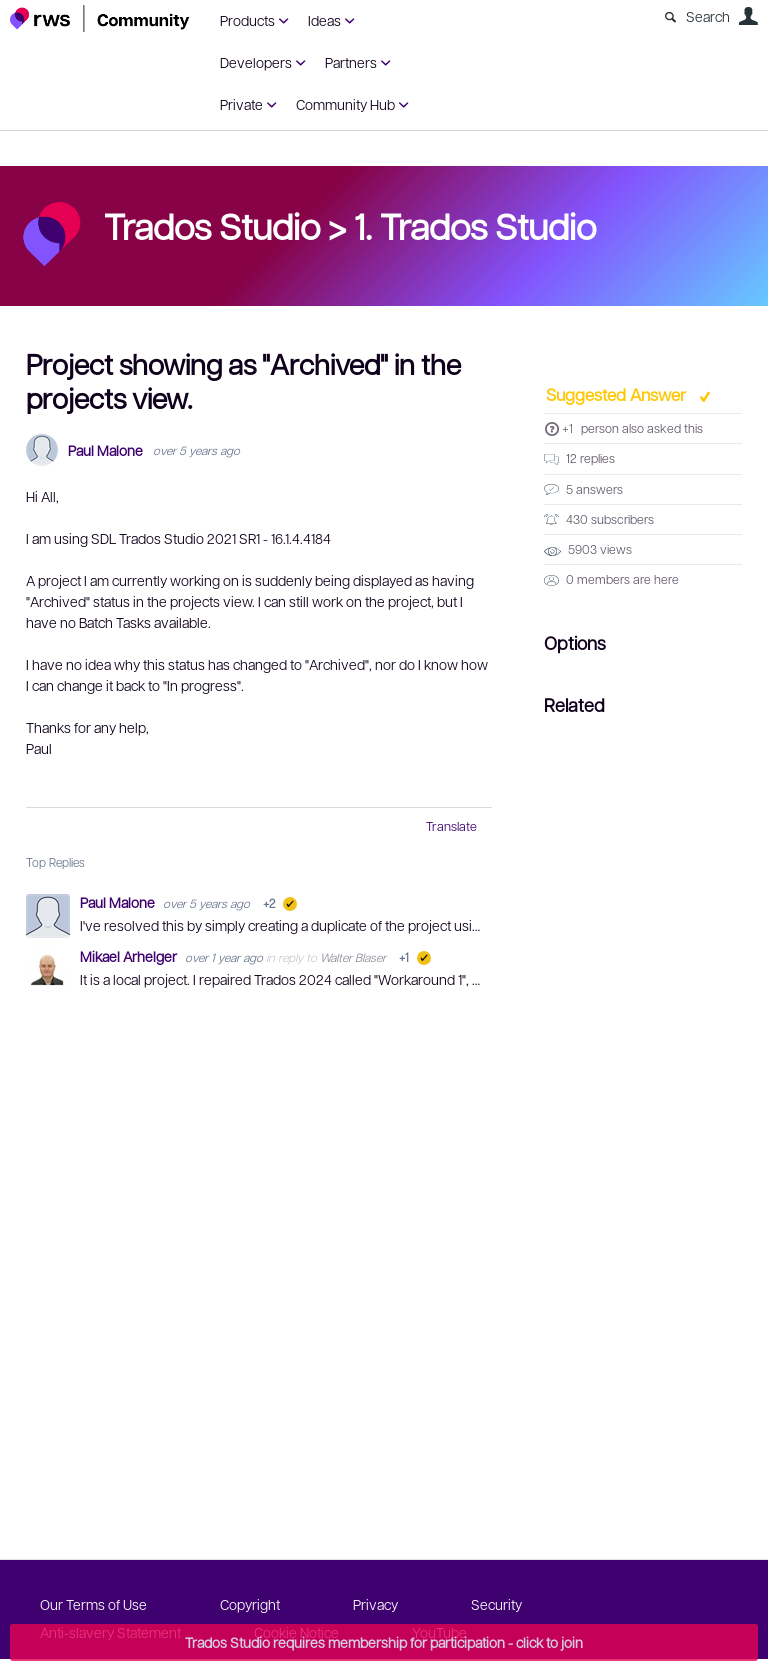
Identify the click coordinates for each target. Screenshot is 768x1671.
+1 (567, 428)
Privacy (375, 1604)
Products (247, 20)
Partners (351, 62)
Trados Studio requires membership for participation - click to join (384, 1642)
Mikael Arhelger (130, 956)
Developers (256, 62)
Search (708, 16)
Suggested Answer (618, 394)
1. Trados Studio (475, 225)
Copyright (250, 1604)
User (748, 16)
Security (496, 1604)
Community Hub (345, 104)
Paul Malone (105, 450)
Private (241, 104)
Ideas (324, 20)
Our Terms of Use (93, 1604)
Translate (451, 826)
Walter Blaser (353, 957)
